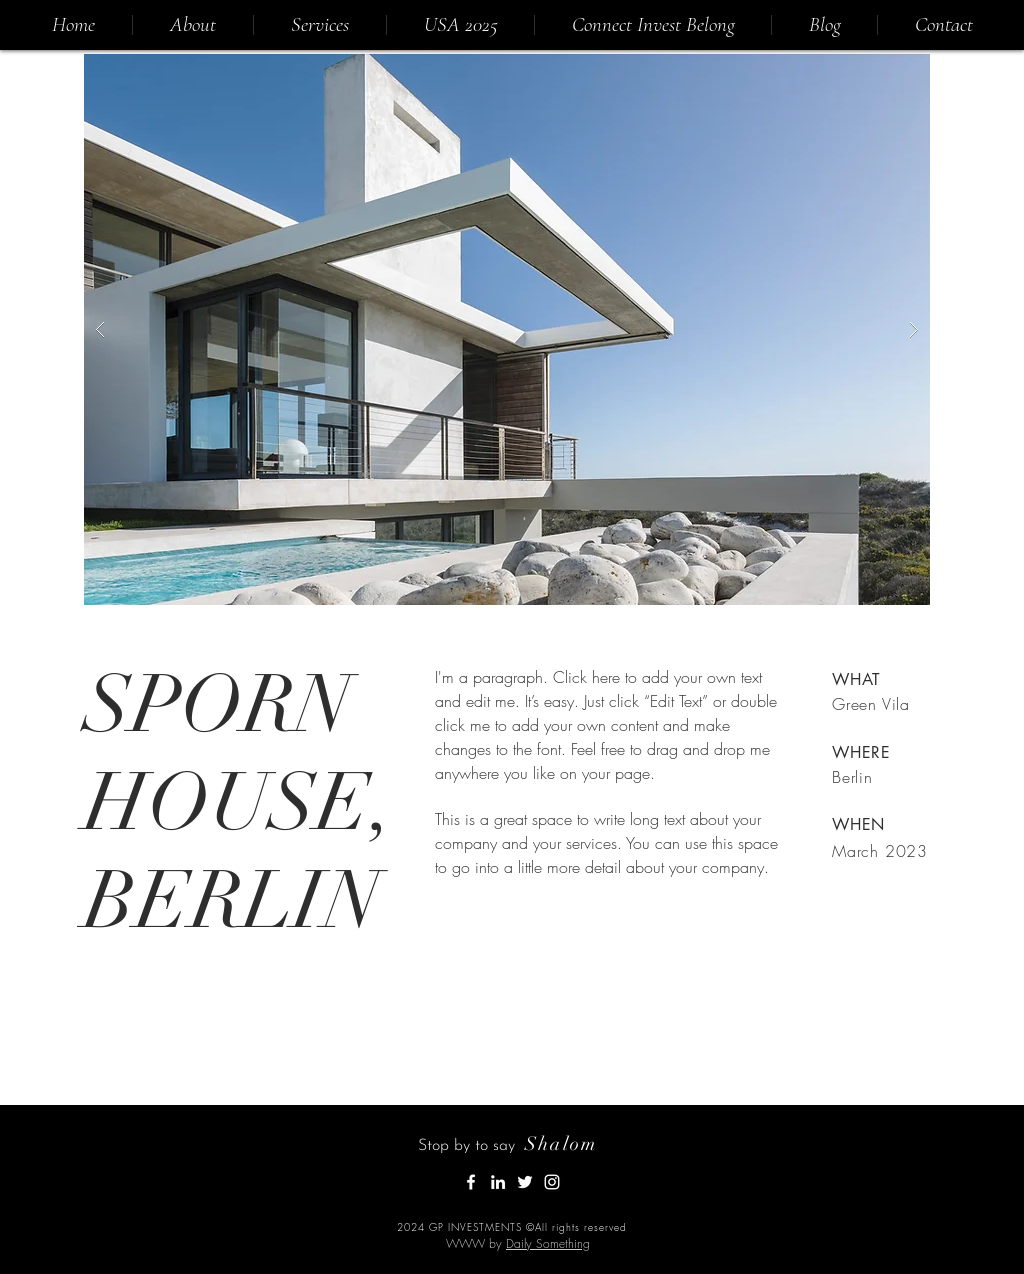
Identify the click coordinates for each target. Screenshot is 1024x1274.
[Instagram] (552, 1182)
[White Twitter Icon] (525, 1182)
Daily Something (548, 1243)
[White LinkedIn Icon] (498, 1182)
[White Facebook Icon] (471, 1182)
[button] (507, 329)
